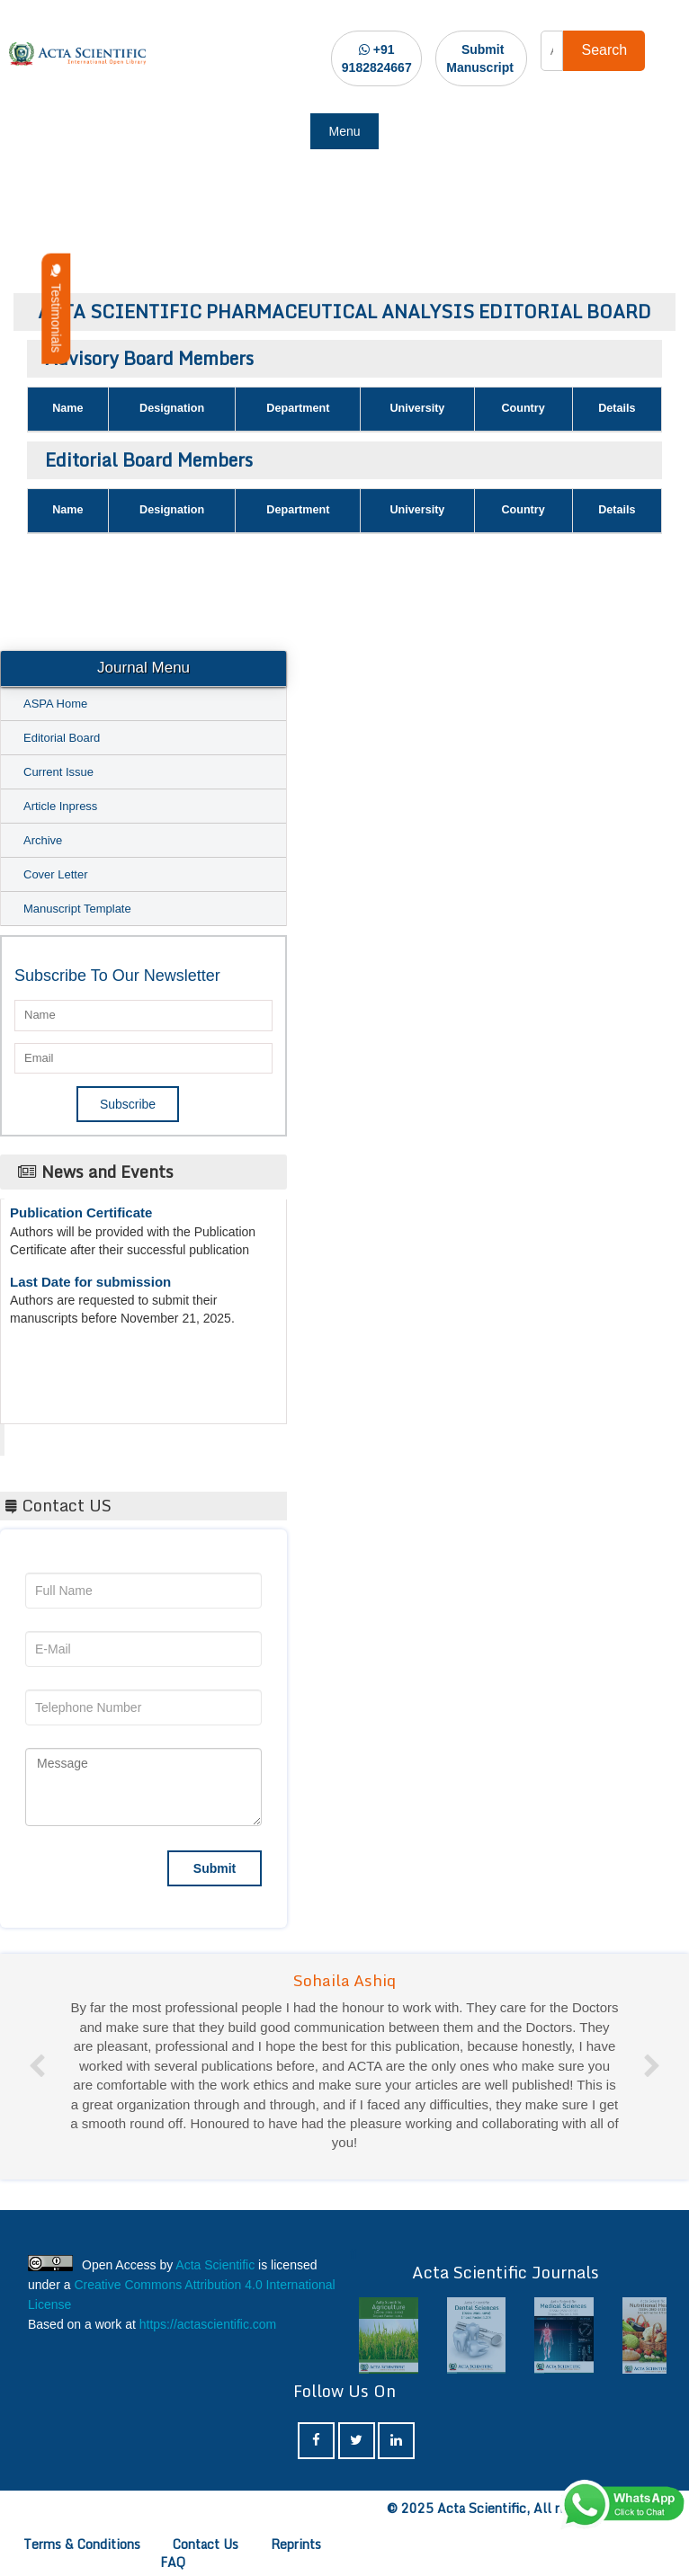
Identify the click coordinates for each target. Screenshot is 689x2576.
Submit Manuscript (480, 58)
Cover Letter (55, 874)
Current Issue (58, 772)
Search (604, 50)
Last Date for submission (90, 1286)
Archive (42, 840)
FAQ (172, 2562)
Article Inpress (60, 806)
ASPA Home (55, 703)
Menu (344, 131)
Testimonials (56, 308)
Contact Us (205, 2544)
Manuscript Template (77, 908)
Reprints (296, 2544)
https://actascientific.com (208, 2324)
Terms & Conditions (81, 2544)
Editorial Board (61, 737)
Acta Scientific (71, 1435)
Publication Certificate (81, 1217)
